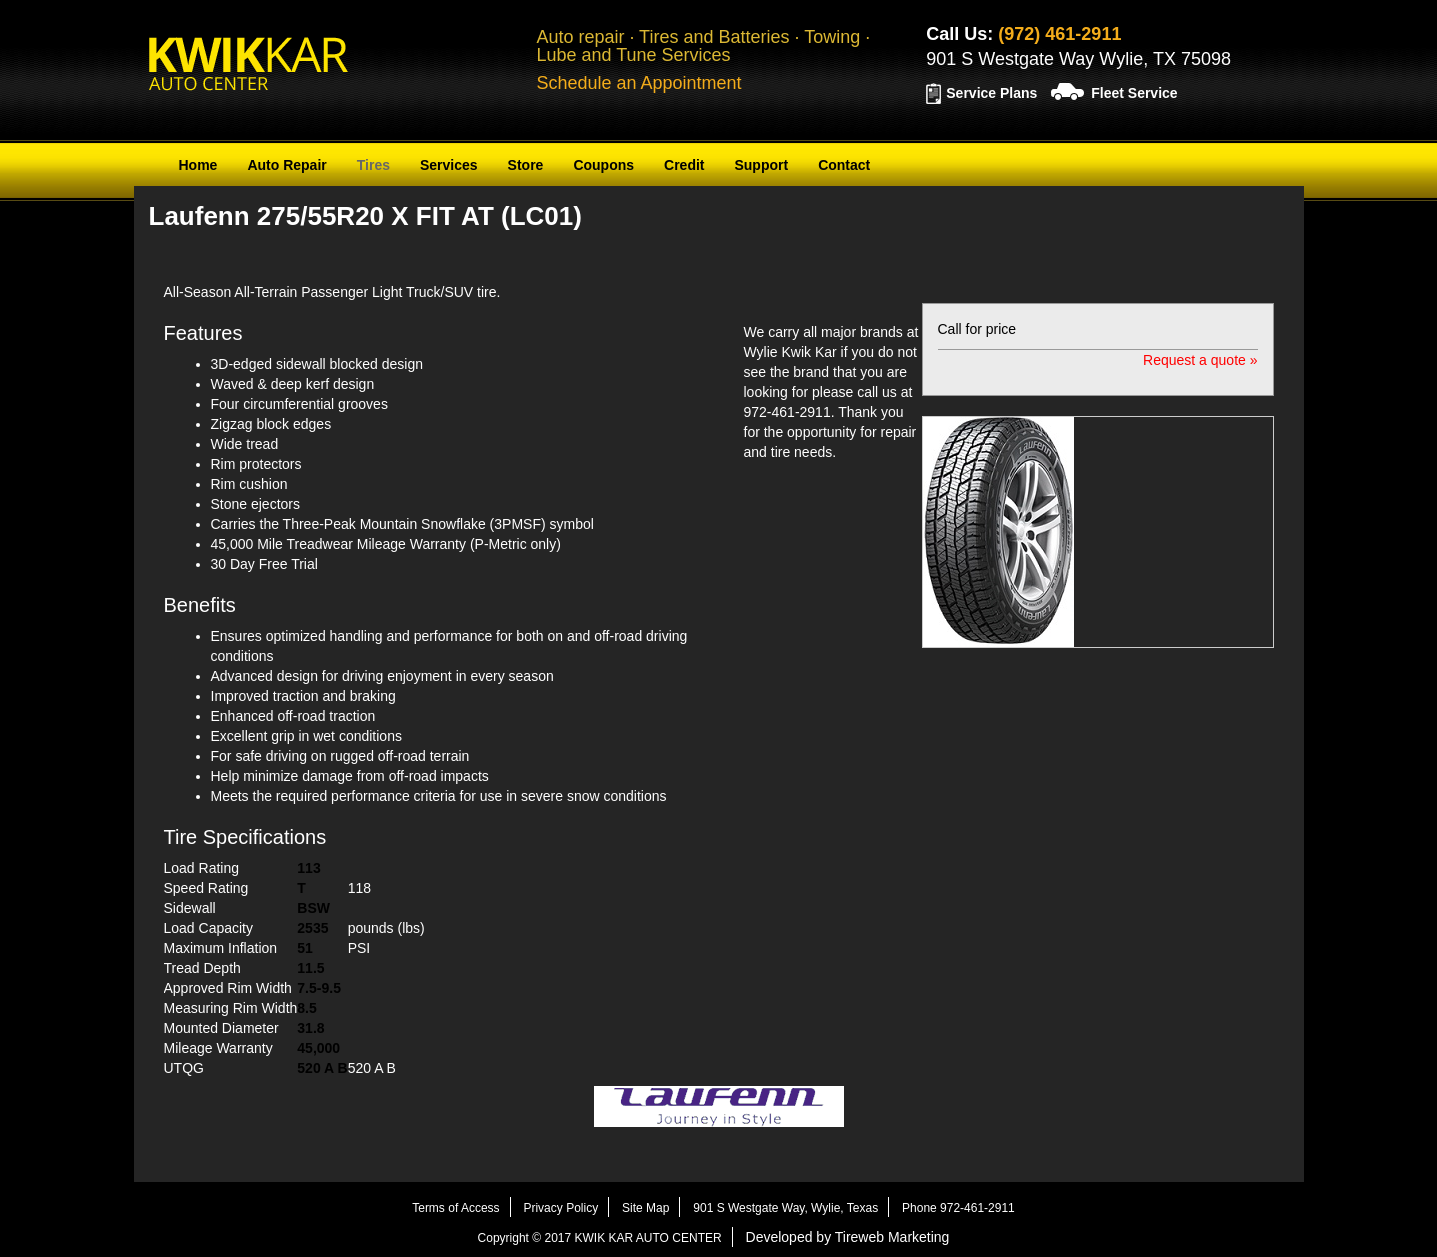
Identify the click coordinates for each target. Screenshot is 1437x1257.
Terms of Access (455, 1208)
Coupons (603, 165)
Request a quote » (1200, 360)
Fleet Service (1134, 93)
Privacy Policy (560, 1208)
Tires (373, 165)
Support (761, 165)
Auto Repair (286, 165)
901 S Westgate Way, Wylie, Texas (785, 1208)
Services (449, 165)
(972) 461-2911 (1059, 34)
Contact (844, 165)
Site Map (645, 1208)
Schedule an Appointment (638, 83)
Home (198, 165)
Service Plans (991, 93)
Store (526, 165)
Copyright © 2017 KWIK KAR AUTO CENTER (600, 1238)
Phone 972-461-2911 (958, 1208)
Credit (684, 165)
